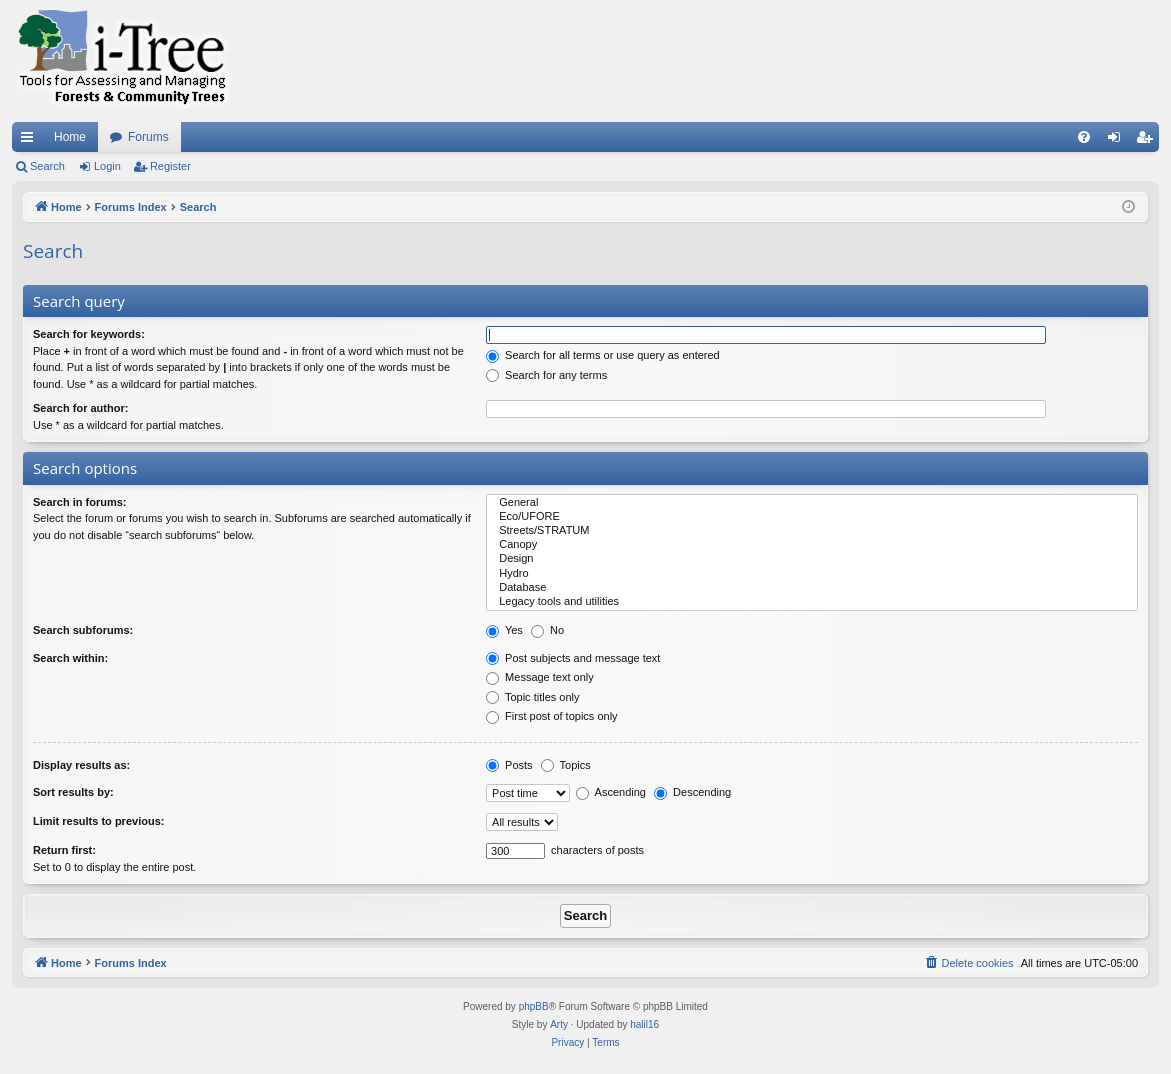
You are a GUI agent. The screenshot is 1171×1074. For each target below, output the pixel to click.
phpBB (534, 1006)
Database (812, 588)
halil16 (644, 1024)
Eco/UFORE (812, 517)
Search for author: (80, 408)
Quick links (31, 141)
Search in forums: (80, 502)
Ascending (611, 792)
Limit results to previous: (98, 821)
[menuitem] (1084, 137)
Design (812, 559)
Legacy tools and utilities (812, 602)
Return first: (64, 850)
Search (47, 166)
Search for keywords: (89, 334)
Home (70, 137)
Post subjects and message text (573, 658)
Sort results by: (73, 792)
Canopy (812, 545)
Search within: (70, 658)
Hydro (812, 574)
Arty (559, 1024)
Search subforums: (83, 630)
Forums (148, 137)
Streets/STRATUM (812, 531)
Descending (692, 792)
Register (170, 166)
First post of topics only (552, 716)
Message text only (540, 677)
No (547, 630)
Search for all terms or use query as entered (603, 355)
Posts (509, 765)
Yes (504, 630)
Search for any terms (546, 375)
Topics (566, 765)
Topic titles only (532, 697)
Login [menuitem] (1118, 141)
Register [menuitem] (1148, 141)
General (812, 503)
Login (107, 166)
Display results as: (81, 765)
